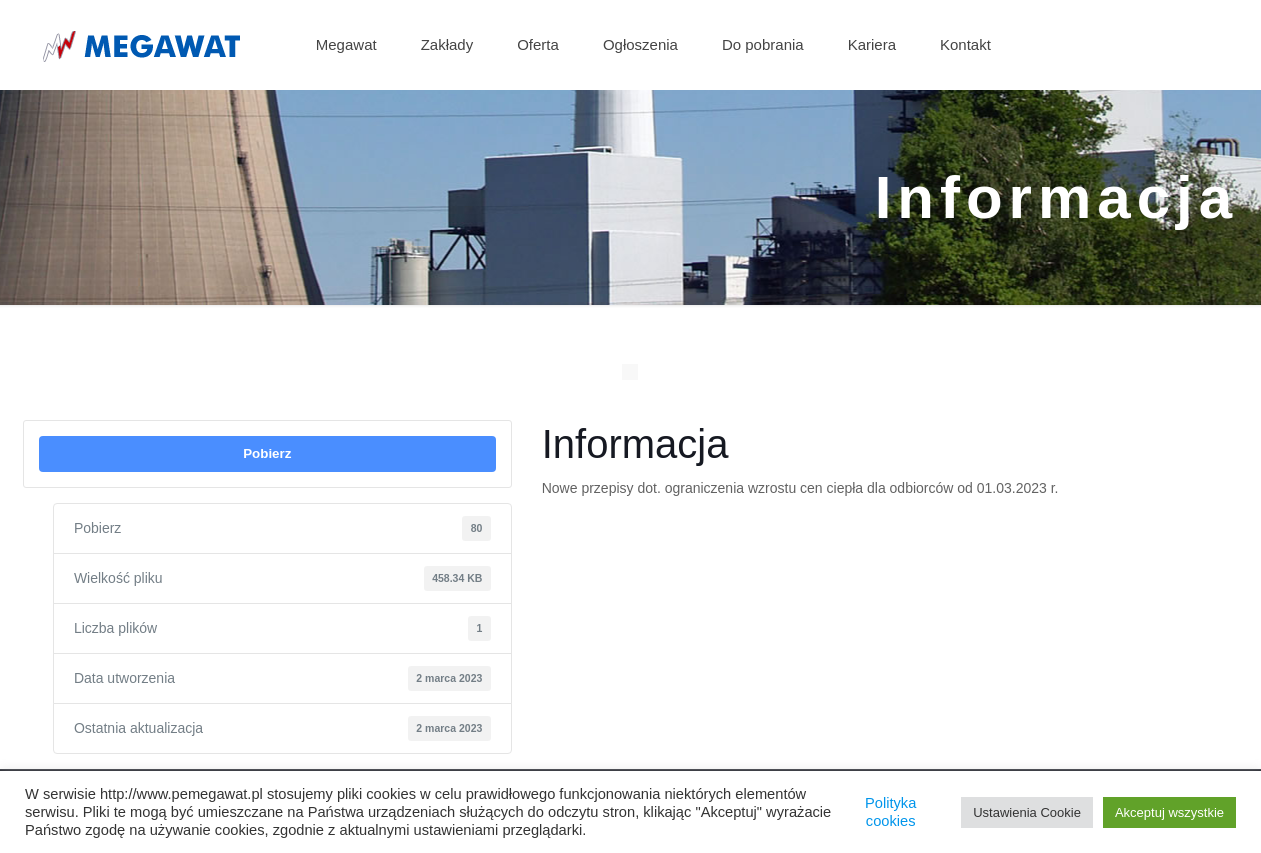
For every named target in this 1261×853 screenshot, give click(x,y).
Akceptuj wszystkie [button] (1169, 812)
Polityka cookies (890, 812)
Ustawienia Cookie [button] (1027, 812)
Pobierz (267, 453)
